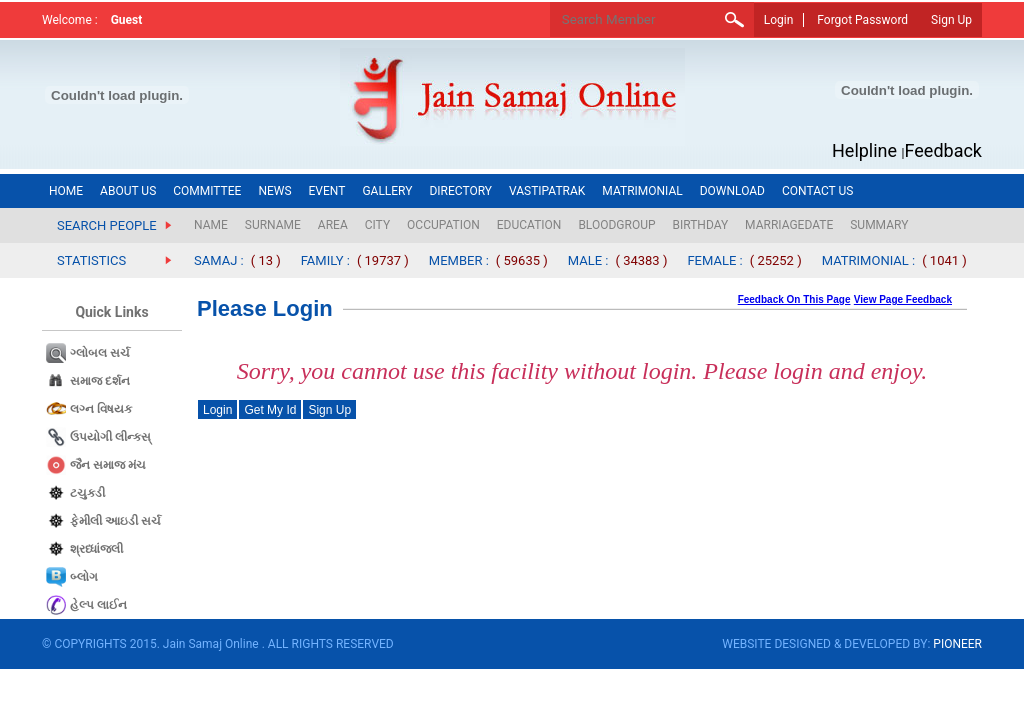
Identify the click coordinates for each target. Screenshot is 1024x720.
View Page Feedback (903, 299)
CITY (377, 225)
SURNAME (273, 225)
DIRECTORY (460, 191)
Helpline (864, 150)
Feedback (943, 150)
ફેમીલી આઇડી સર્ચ (115, 521)
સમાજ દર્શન (100, 381)
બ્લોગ (84, 577)
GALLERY (387, 191)
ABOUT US (128, 191)
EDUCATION (529, 225)
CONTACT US (817, 191)
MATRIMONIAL (642, 191)
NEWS (274, 191)
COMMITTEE (207, 191)
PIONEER (957, 644)
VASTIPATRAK (547, 191)
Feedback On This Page (794, 299)
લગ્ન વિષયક (101, 409)
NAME (211, 225)
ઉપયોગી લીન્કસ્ (110, 437)
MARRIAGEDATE (789, 225)
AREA (333, 225)
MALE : (588, 260)
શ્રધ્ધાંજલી (96, 549)
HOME (66, 191)
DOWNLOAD (732, 191)
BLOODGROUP (616, 225)
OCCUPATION (443, 225)
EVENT (327, 191)
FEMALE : (714, 260)
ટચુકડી (87, 493)
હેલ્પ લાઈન (98, 605)
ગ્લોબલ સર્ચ (100, 353)
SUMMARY (879, 225)
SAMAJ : (219, 260)
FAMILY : (325, 260)
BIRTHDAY (701, 225)
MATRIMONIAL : (869, 260)
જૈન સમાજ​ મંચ (108, 465)
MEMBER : (459, 260)
